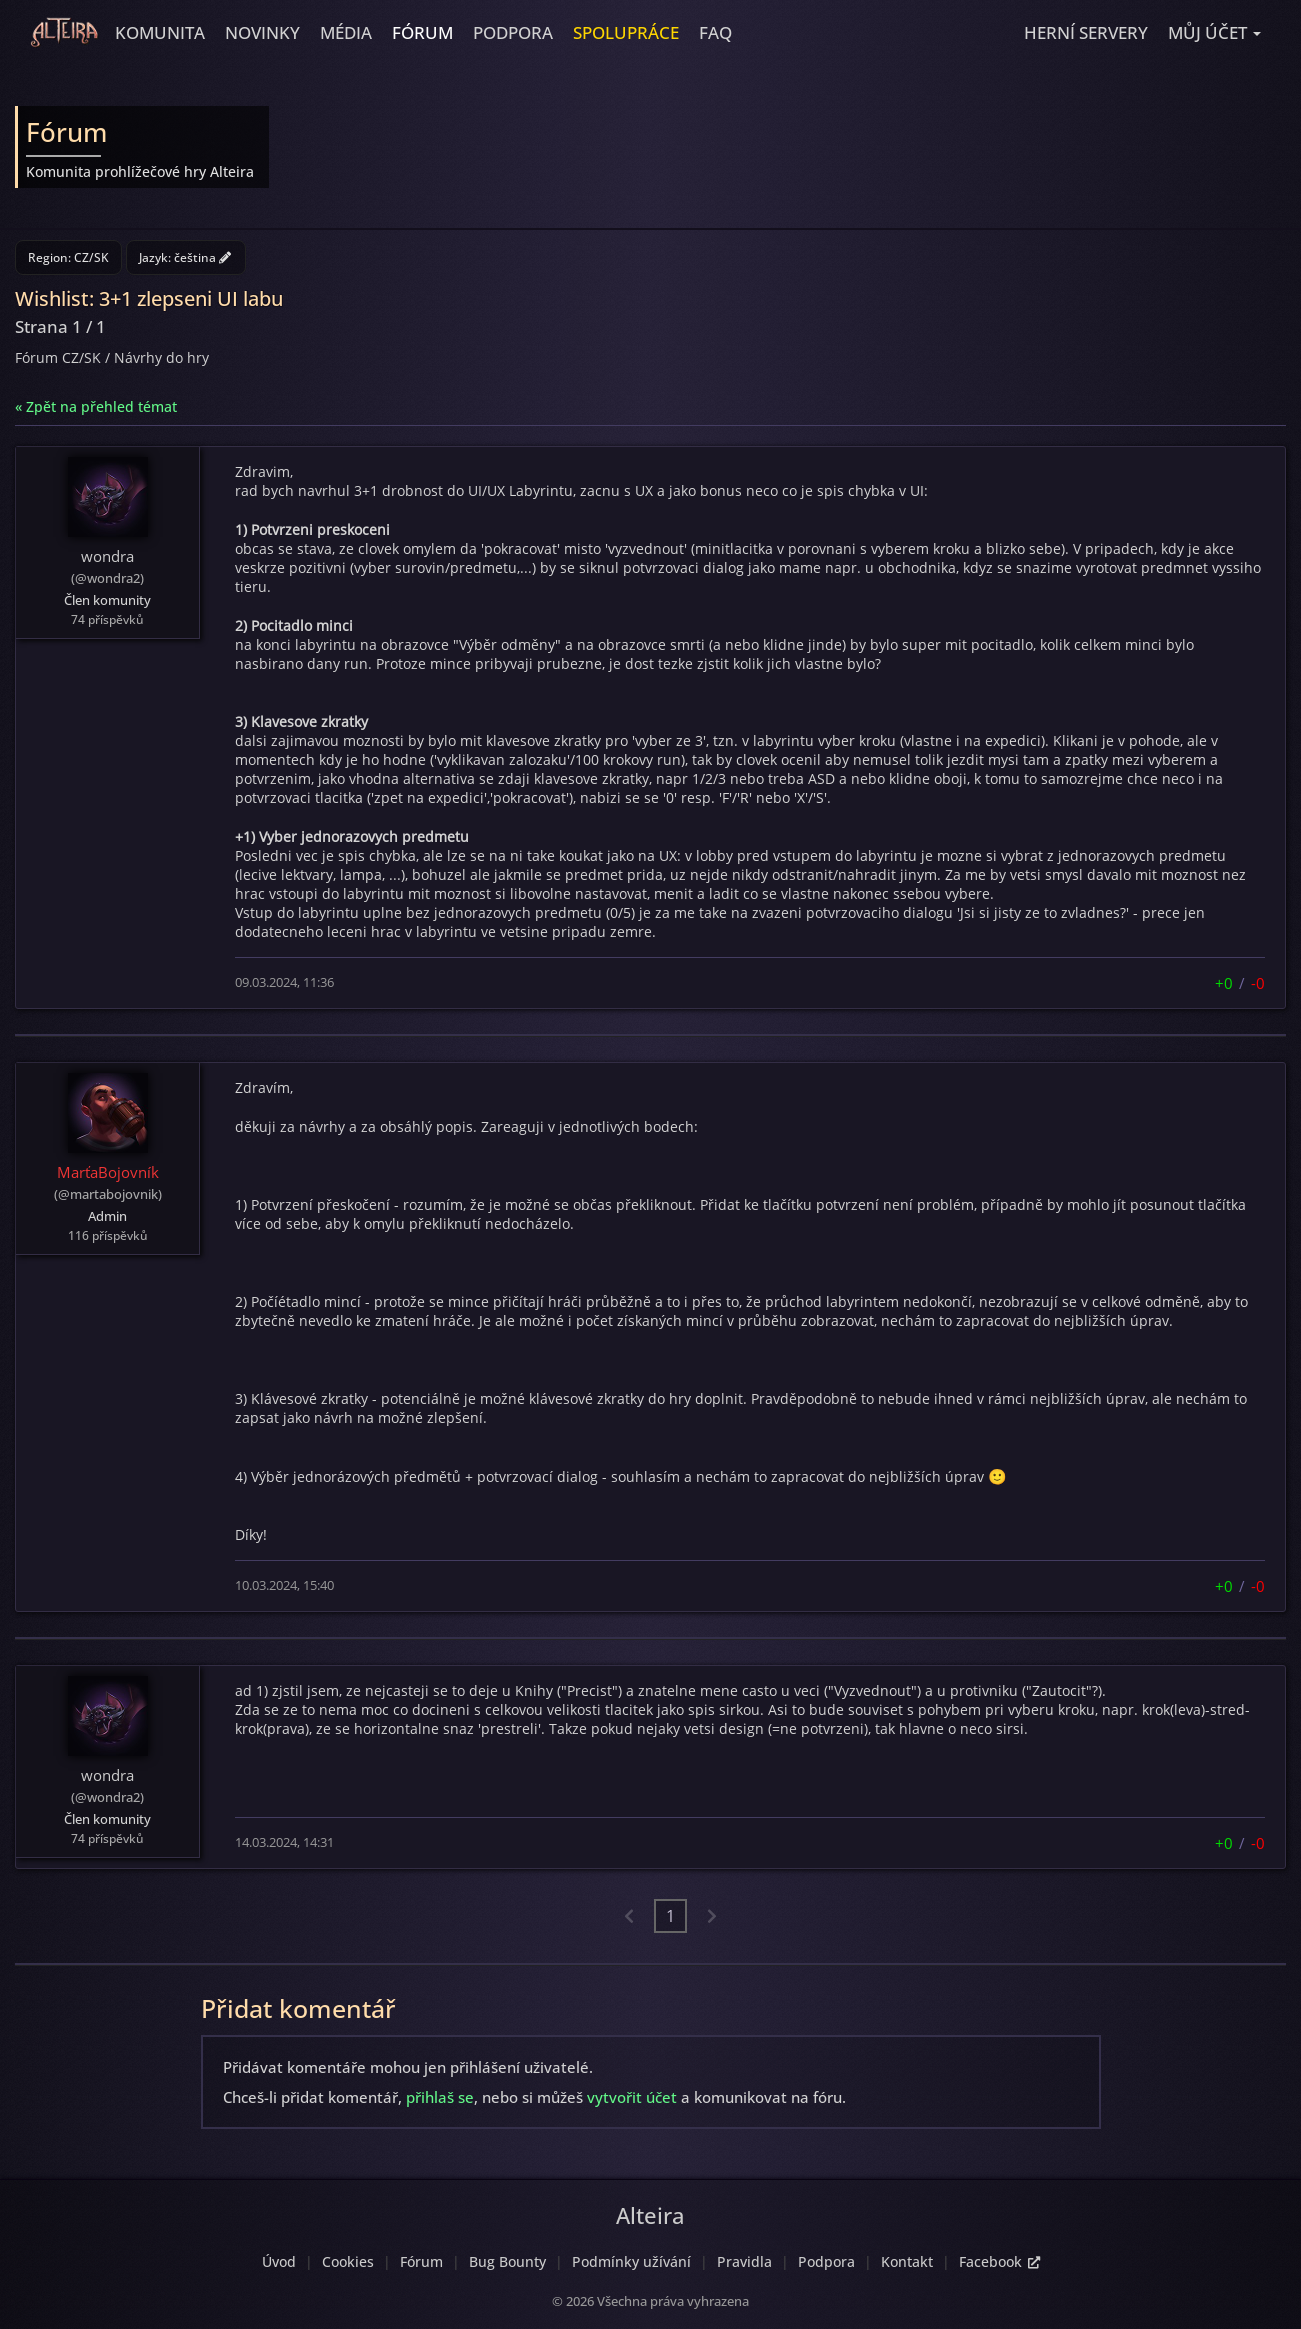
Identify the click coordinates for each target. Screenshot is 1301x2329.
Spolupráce (626, 32)
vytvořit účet (632, 2097)
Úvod (279, 2261)
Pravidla (744, 2261)
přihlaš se (440, 2097)
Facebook (999, 2261)
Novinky (262, 32)
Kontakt (907, 2261)
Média (346, 32)
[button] (1214, 33)
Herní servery (1086, 32)
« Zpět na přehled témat (96, 406)
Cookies (348, 2261)
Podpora (513, 32)
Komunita (160, 32)
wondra (107, 556)
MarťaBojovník (108, 1172)
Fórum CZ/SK (58, 357)
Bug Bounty (507, 2261)
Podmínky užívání (631, 2261)
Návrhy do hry (161, 357)
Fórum (422, 32)
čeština (202, 257)
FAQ (715, 32)
